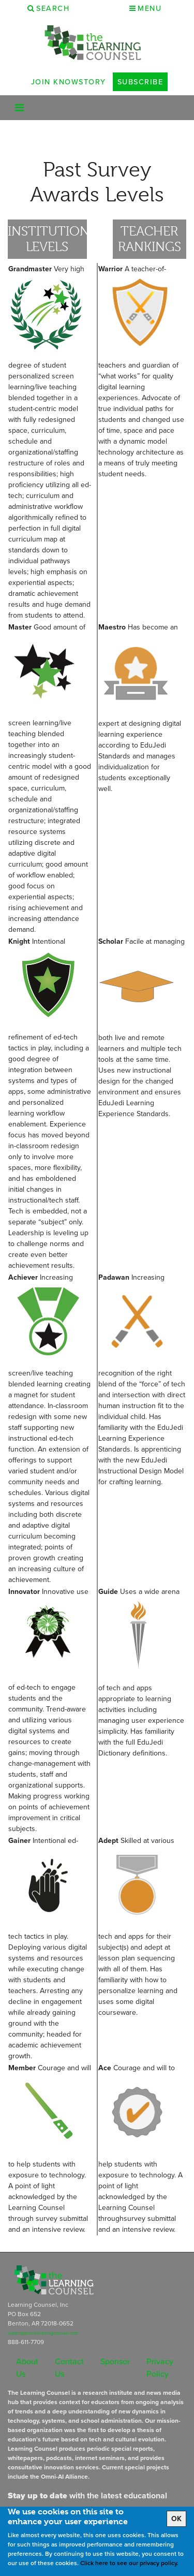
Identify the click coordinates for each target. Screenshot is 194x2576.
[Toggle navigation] (19, 107)
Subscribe (140, 81)
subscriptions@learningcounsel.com (43, 2333)
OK (176, 2518)
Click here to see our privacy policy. (129, 2562)
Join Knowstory (68, 81)
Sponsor (115, 2361)
